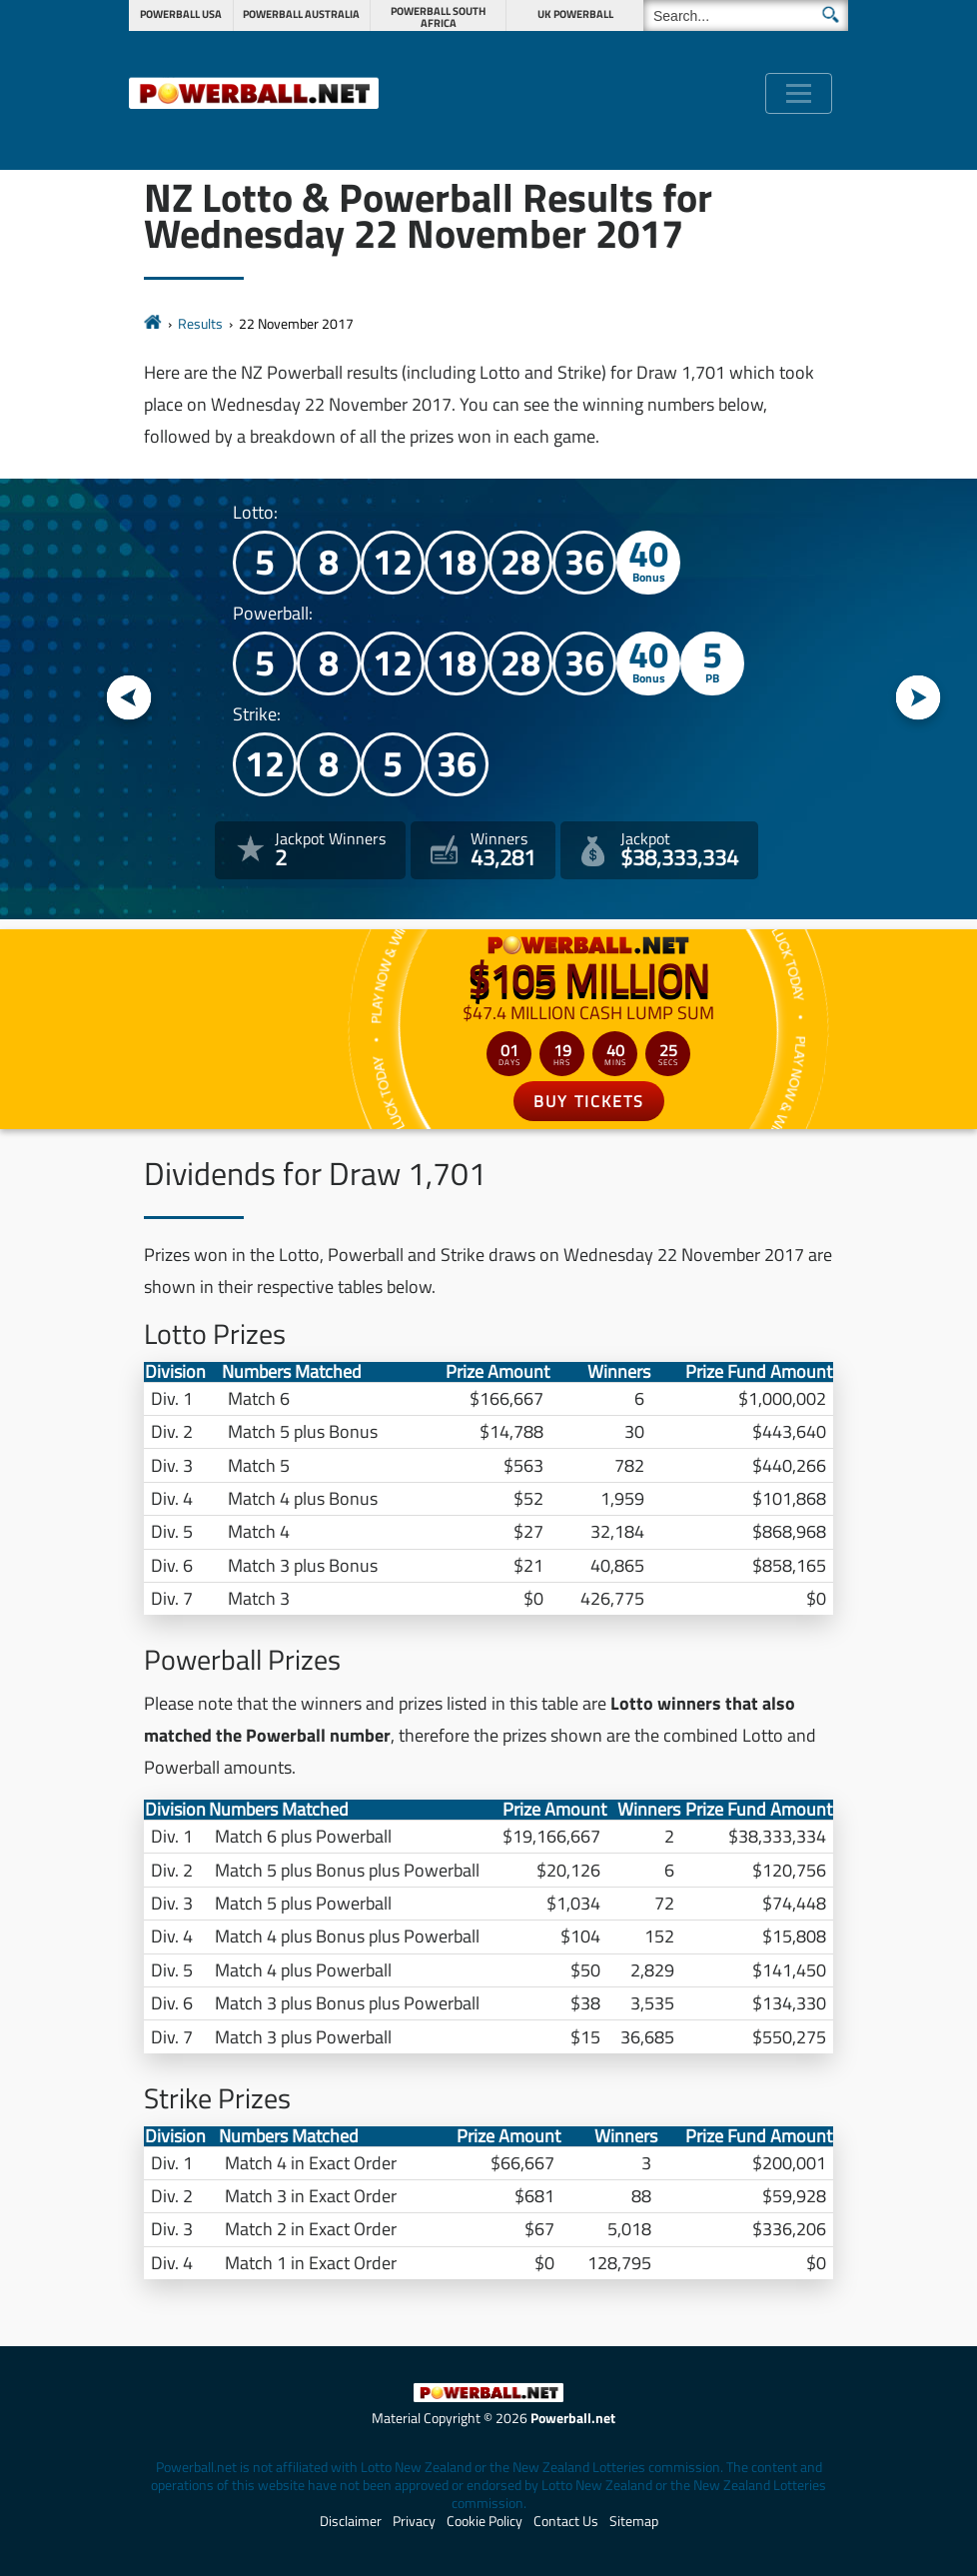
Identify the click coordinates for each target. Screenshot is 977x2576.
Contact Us (565, 2521)
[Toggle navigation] (798, 93)
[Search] (745, 15)
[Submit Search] (830, 14)
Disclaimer (351, 2521)
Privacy (414, 2521)
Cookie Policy (484, 2521)
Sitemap (633, 2521)
